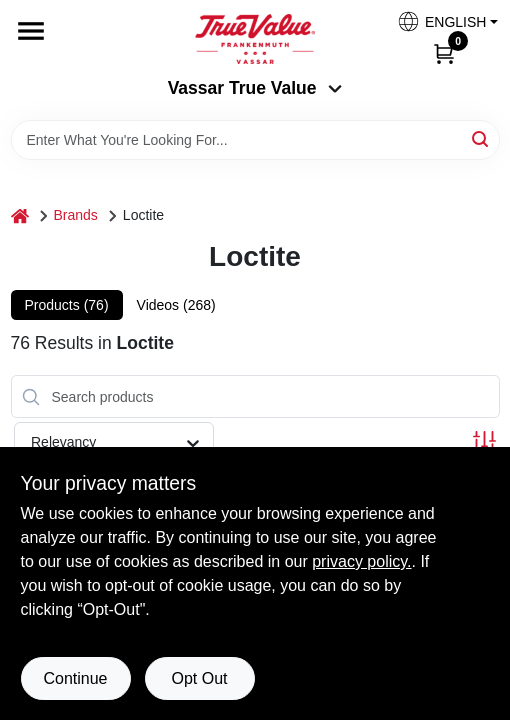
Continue (75, 678)
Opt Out (199, 678)
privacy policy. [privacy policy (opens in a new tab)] (361, 561)
